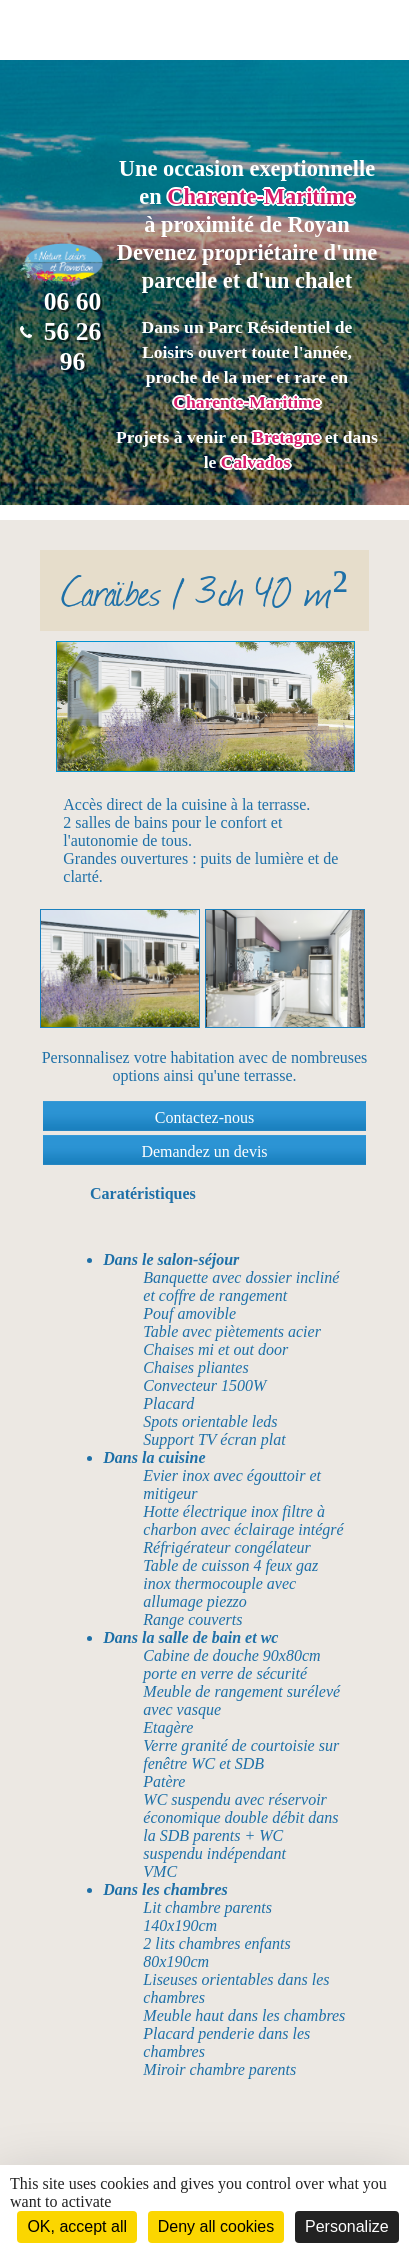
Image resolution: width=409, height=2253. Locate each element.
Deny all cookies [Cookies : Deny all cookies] (216, 2226)
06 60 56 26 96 (60, 331)
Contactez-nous (205, 1117)
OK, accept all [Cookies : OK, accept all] (77, 2226)
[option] (120, 968)
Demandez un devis (204, 1151)
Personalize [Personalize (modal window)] (347, 2226)
